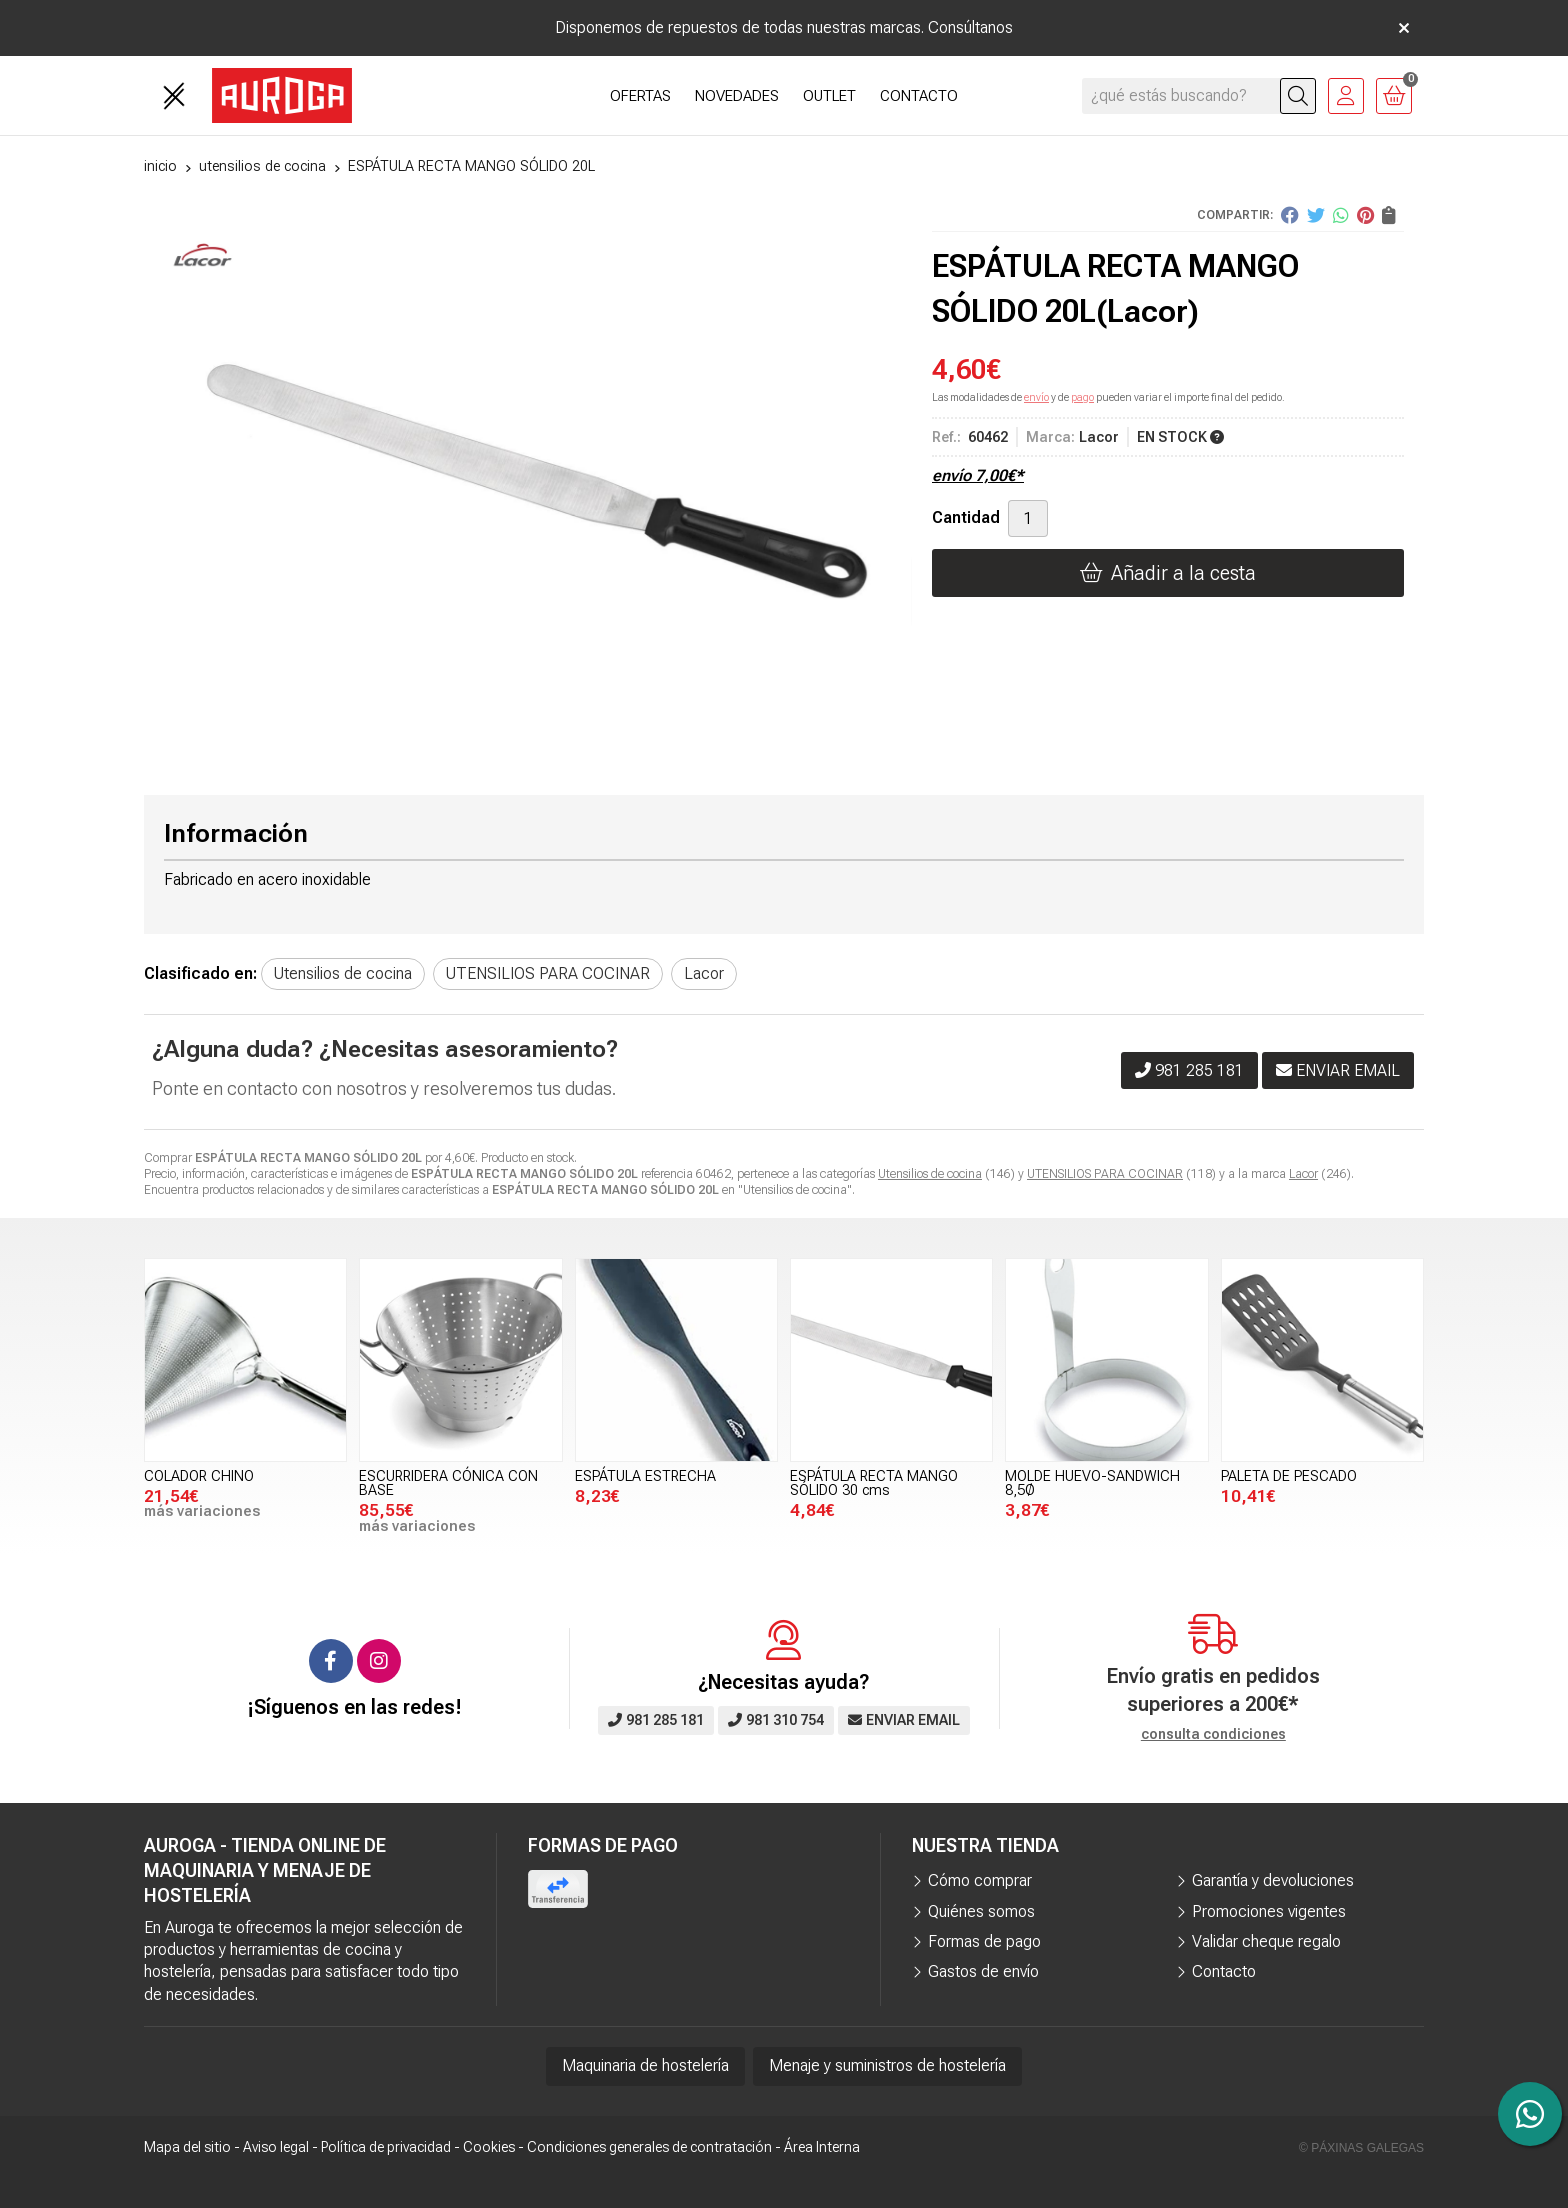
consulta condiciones (1213, 1734)
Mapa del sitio (187, 2147)
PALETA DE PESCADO (1289, 1476)
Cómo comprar (980, 1880)
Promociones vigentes (1269, 1911)
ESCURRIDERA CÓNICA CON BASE (448, 1483)
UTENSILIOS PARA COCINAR (1105, 1174)
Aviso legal (276, 2147)
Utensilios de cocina (930, 1174)
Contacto (1224, 1971)
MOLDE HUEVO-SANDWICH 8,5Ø (1092, 1483)
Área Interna (822, 2147)
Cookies (489, 2147)
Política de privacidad (386, 2147)
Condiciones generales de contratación (649, 2147)
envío (1036, 397)
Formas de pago (984, 1941)
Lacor (1303, 1174)
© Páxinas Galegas (1361, 2148)
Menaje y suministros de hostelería (887, 2065)
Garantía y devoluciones (1273, 1880)
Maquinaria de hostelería (645, 2065)
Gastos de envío (983, 1971)
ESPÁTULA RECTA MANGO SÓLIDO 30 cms (874, 1483)
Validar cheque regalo (1266, 1941)
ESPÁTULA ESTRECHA (645, 1476)
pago (1082, 397)
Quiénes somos (981, 1911)
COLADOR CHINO (199, 1476)
